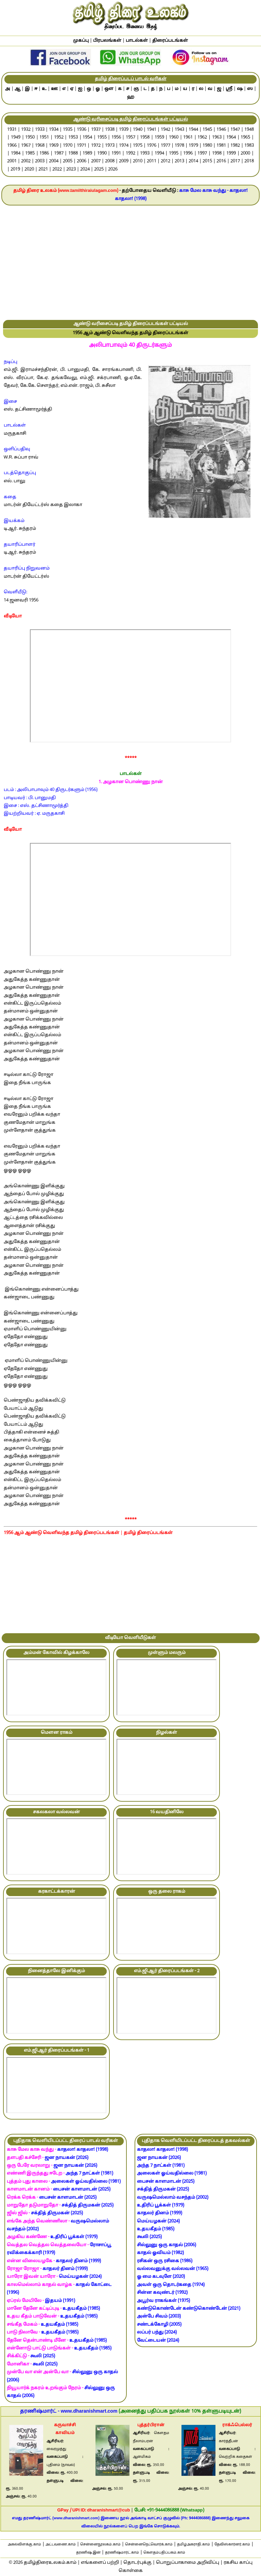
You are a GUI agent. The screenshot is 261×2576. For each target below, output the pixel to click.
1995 (173, 153)
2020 (29, 169)
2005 (67, 161)
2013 (179, 161)
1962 (202, 137)
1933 (40, 129)
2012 (165, 161)
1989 (87, 153)
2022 (57, 169)
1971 (81, 145)
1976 (151, 145)
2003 (40, 161)
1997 (202, 153)
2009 (123, 161)
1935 (67, 129)
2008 (110, 161)
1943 (179, 129)
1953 (73, 137)
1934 (53, 129)
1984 (15, 153)
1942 (165, 129)
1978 (179, 145)
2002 (26, 161)
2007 (96, 161)
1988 (73, 153)
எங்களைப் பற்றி (100, 2562)
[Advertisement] (130, 262)
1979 (193, 145)
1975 (137, 145)
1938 (110, 129)
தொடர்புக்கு (137, 2562)
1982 (235, 145)
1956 (116, 137)
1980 (207, 145)
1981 (221, 145)
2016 (221, 161)
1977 (165, 145)
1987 (59, 153)
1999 (231, 153)
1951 (44, 137)
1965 (245, 137)
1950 (30, 137)
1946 (221, 129)
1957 (130, 137)
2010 (137, 161)
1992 (130, 153)
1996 (188, 153)
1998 (217, 153)
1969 (53, 145)
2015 (207, 161)
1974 (123, 145)
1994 (159, 153)
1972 (96, 145)
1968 (40, 145)
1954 (87, 137)
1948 (249, 129)
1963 (217, 137)
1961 (188, 137)
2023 (71, 169)
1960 (173, 137)
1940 (137, 129)
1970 (67, 145)
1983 (249, 145)
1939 (123, 129)
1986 (44, 153)
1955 (102, 137)
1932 (26, 129)
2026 (113, 169)
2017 (235, 161)
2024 (85, 169)
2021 (43, 169)
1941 (151, 129)
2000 (245, 153)
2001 (12, 161)
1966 (12, 145)
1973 (110, 145)
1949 (15, 137)
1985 (30, 153)
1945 (207, 129)
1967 (26, 145)
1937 (96, 129)
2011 (151, 161)
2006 (81, 161)
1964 (231, 137)
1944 (193, 129)
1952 (59, 137)
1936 (81, 129)
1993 (145, 153)
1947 (235, 129)
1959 (159, 137)
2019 (15, 169)
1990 (102, 153)
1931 (12, 129)
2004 (53, 161)
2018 (249, 161)
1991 (116, 153)
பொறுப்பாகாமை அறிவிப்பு (187, 2562)
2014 (193, 161)
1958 (145, 137)
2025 (99, 169)
